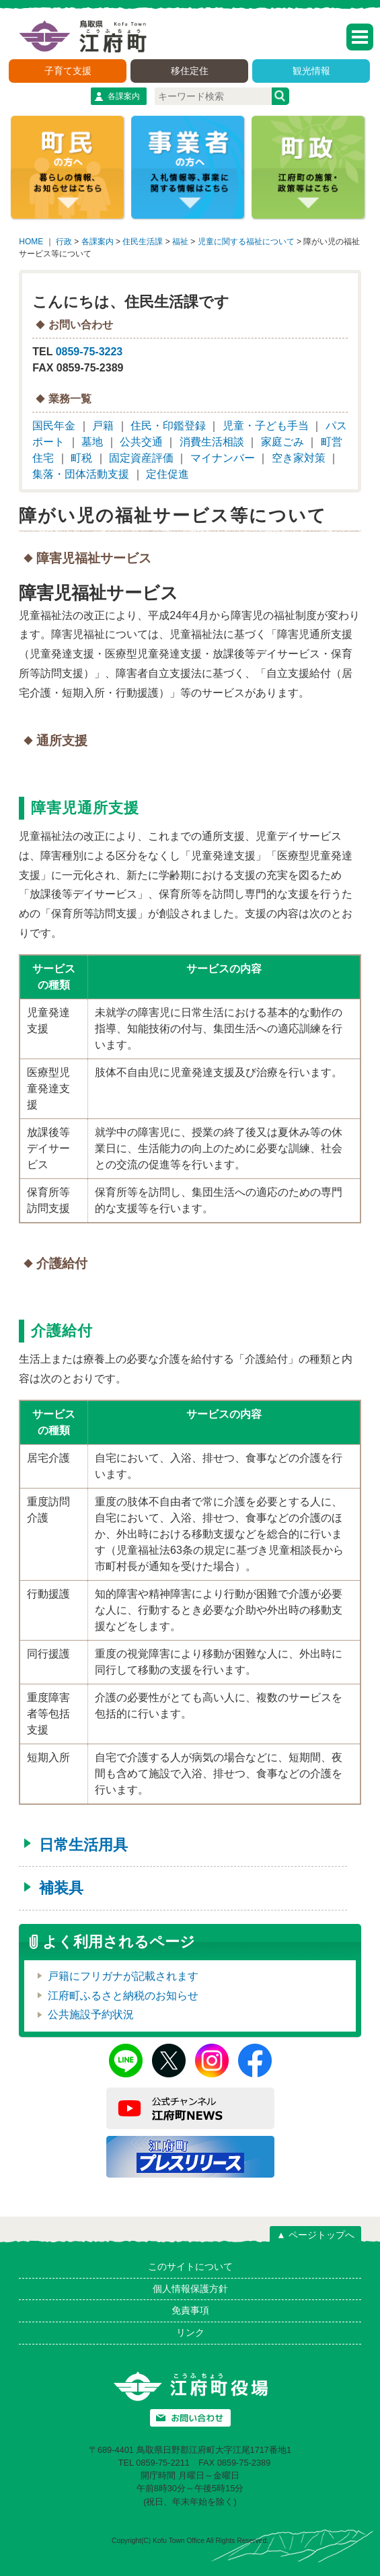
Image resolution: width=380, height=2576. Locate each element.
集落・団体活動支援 (80, 474)
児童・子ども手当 (266, 425)
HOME (31, 241)
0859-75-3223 (89, 351)
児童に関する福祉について (246, 241)
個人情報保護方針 (190, 2288)
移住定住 (189, 70)
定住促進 (167, 474)
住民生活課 (142, 241)
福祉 (180, 241)
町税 (81, 458)
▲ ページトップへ (315, 2234)
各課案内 (124, 96)
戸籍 (103, 425)
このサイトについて (190, 2266)
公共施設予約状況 (91, 2014)
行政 (64, 241)
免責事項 (190, 2310)
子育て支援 (67, 70)
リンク (190, 2332)
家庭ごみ (282, 442)
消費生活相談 (212, 442)
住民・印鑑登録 (168, 425)
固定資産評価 (141, 458)
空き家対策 (299, 458)
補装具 (61, 1888)
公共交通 (141, 442)
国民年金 (53, 425)
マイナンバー (222, 458)
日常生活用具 (83, 1844)
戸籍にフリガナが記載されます (123, 1976)
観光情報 (311, 70)
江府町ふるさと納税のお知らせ (123, 1995)
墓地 (92, 442)
